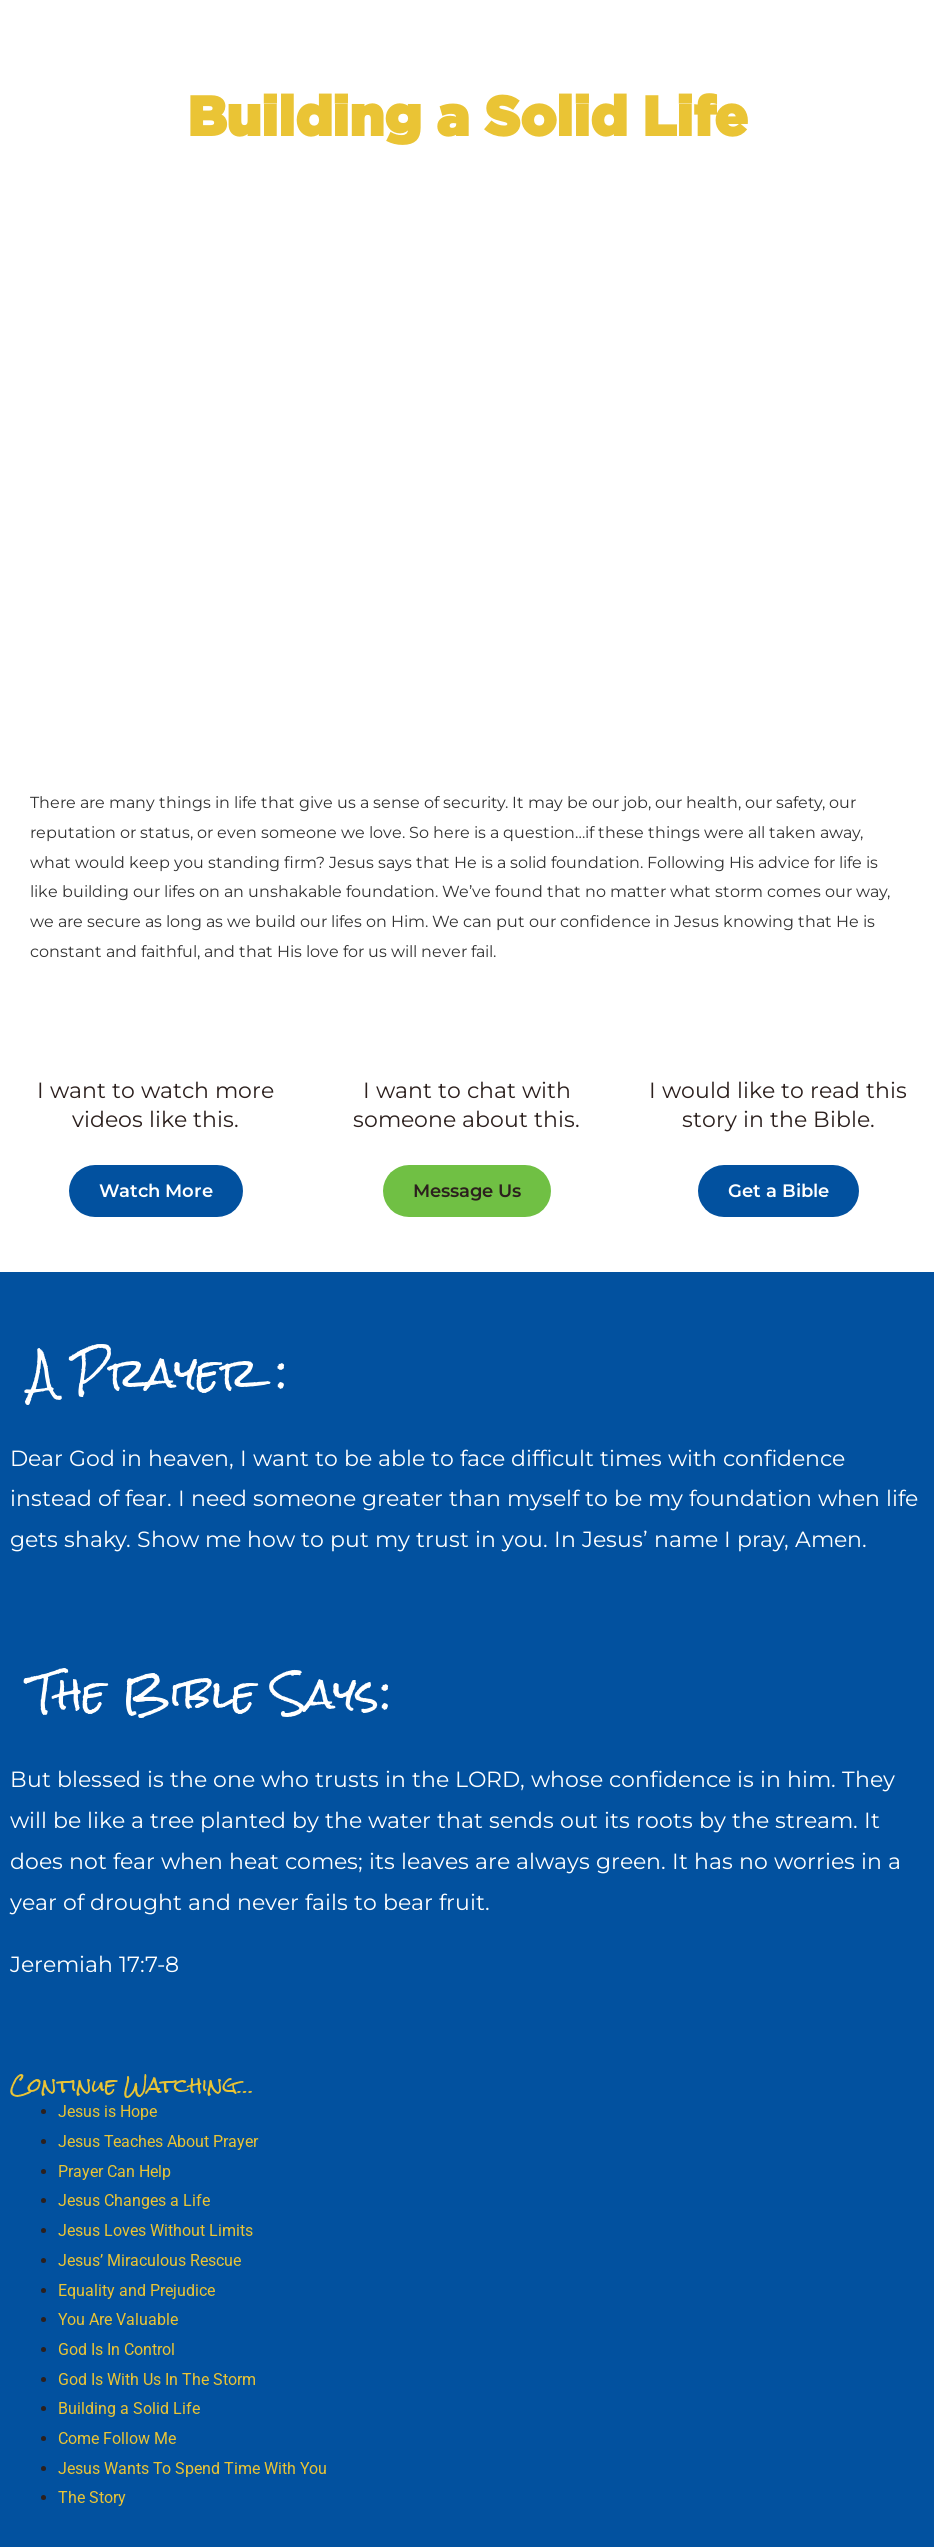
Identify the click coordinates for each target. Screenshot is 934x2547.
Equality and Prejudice (136, 2290)
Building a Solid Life (129, 2408)
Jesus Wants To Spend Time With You (192, 2468)
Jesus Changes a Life (134, 2200)
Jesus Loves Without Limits (155, 2230)
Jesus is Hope (107, 2111)
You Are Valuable (118, 2319)
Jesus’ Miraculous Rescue (149, 2260)
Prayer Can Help (114, 2171)
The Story (92, 2497)
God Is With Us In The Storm (157, 2379)
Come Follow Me (117, 2438)
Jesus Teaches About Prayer (158, 2141)
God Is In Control (116, 2349)
